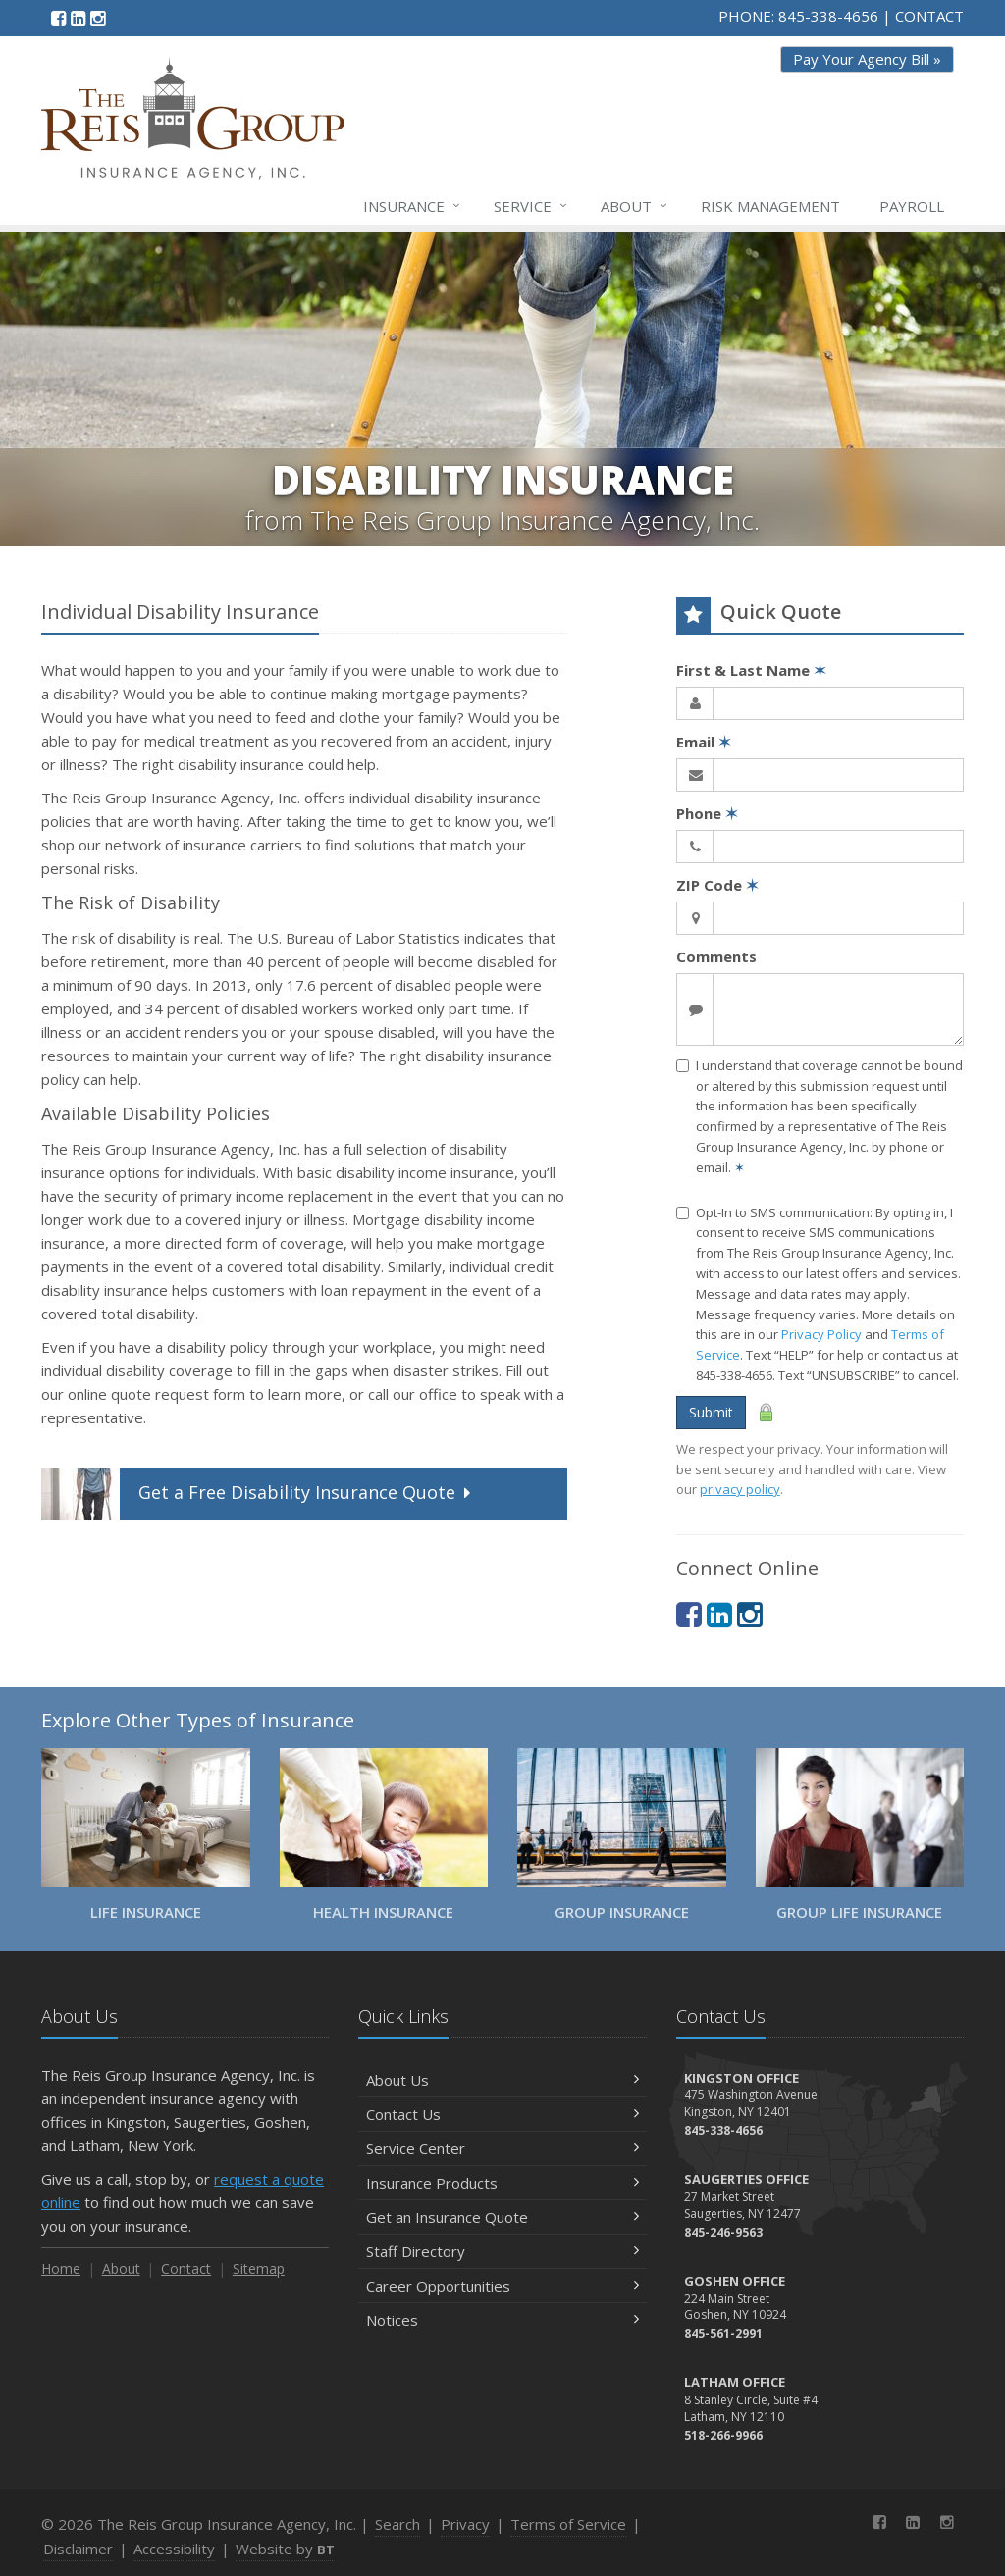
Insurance (412, 206)
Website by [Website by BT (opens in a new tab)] (285, 2548)
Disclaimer (78, 2548)
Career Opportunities (502, 2285)
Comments (716, 956)
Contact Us (502, 2114)
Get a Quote (258, 1494)
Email (703, 741)
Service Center (502, 2148)
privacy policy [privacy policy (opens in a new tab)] (740, 1489)
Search (397, 2524)
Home (60, 2268)
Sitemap (259, 2268)
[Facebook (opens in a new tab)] (58, 17)
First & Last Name (751, 670)
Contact (186, 2268)
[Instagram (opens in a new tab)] (97, 17)
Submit (711, 1412)
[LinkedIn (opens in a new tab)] (78, 17)
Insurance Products (502, 2182)
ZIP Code (717, 885)
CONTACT (929, 16)
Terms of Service (568, 2524)
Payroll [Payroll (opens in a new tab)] (911, 206)
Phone (707, 813)
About (635, 206)
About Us (502, 2079)
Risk (770, 206)
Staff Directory (502, 2251)
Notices (502, 2320)
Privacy (465, 2524)
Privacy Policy (821, 1334)
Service (531, 206)
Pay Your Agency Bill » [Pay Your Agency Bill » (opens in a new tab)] (867, 59)
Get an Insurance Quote (502, 2217)
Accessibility (174, 2548)
